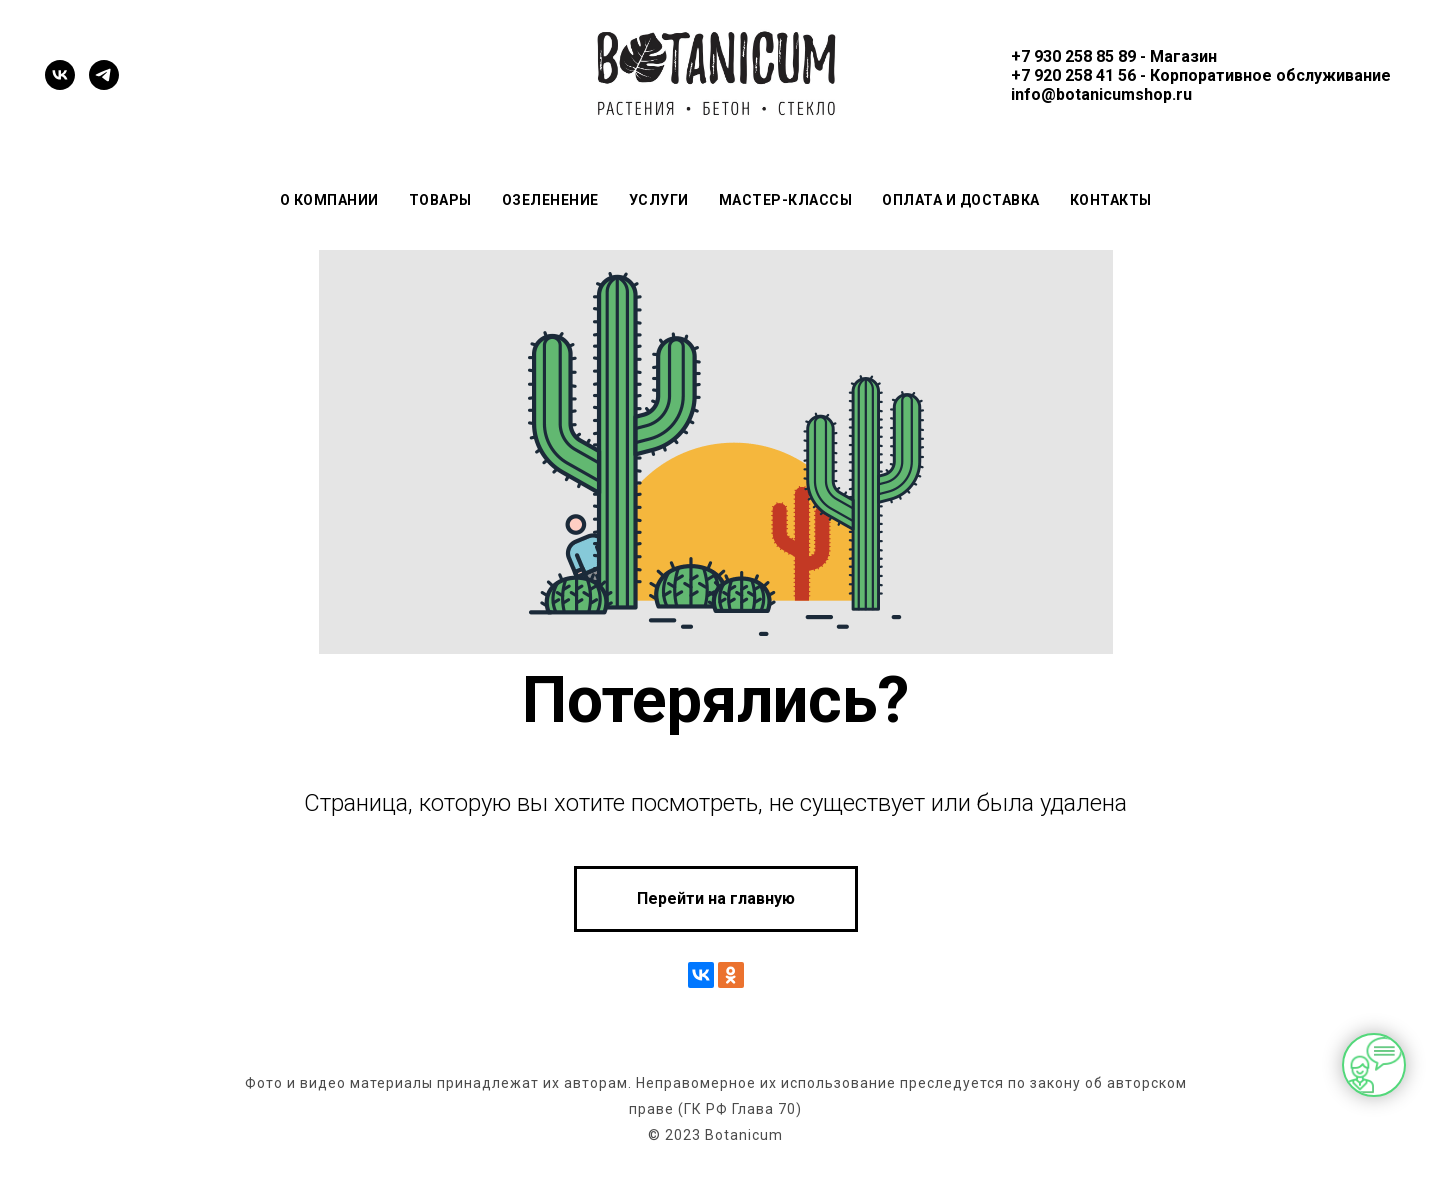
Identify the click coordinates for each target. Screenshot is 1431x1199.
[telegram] (104, 75)
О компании (329, 200)
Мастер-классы (786, 200)
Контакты (1111, 200)
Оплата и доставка (961, 200)
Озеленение (550, 200)
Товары (440, 200)
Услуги (659, 200)
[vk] (60, 75)
